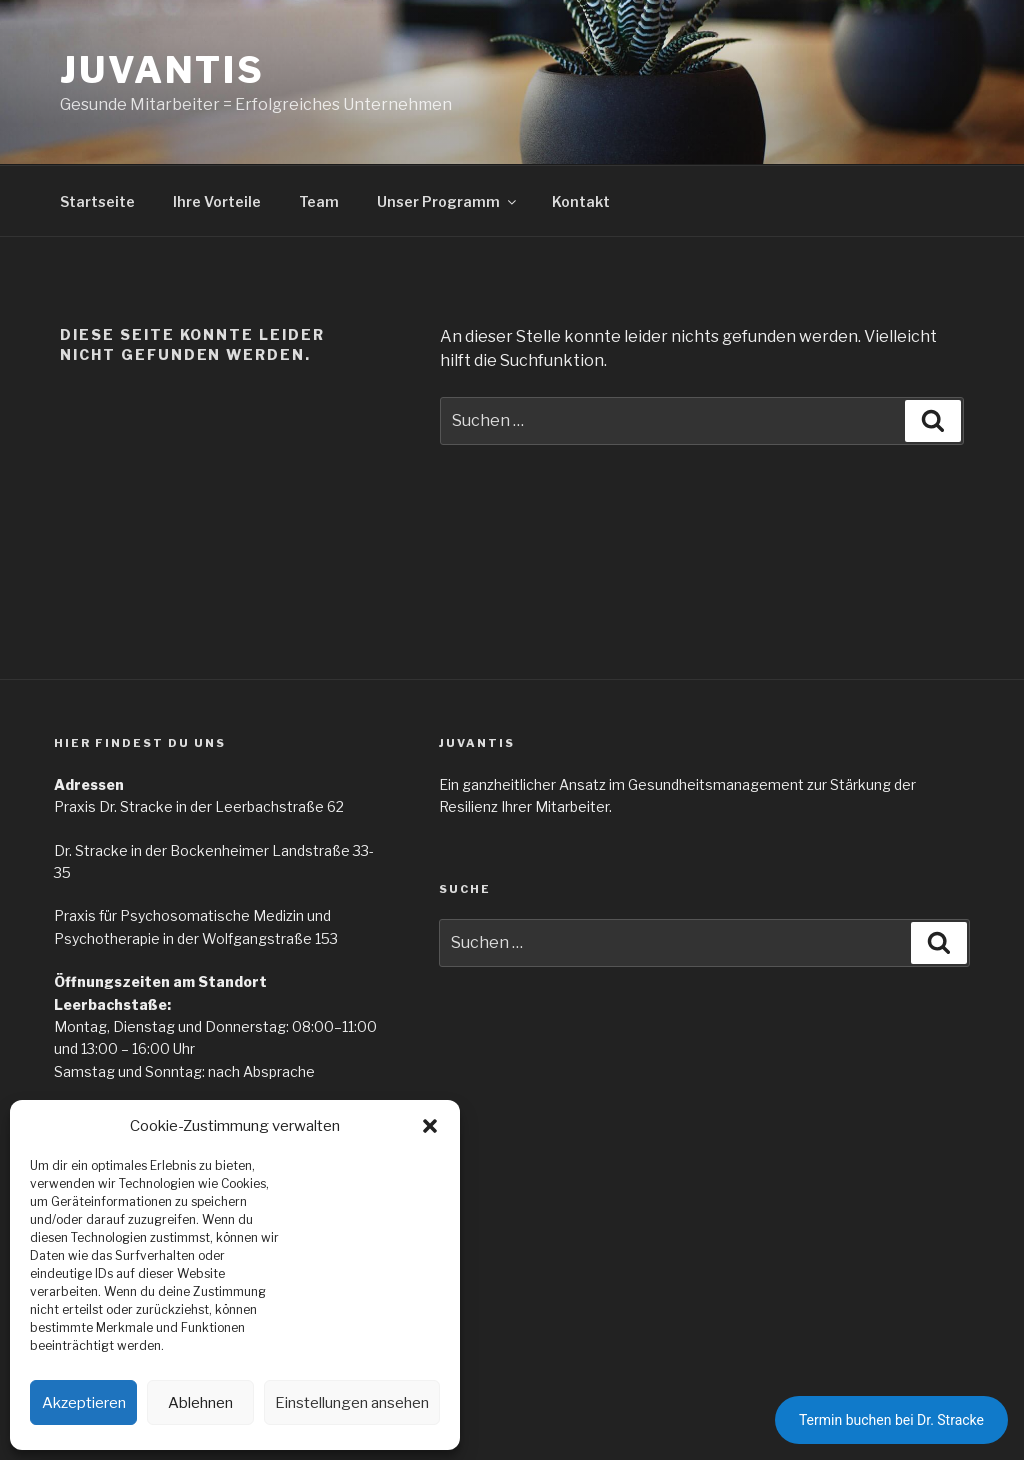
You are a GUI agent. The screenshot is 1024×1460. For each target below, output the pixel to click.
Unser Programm (448, 201)
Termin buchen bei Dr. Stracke (891, 1420)
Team (319, 201)
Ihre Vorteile (217, 201)
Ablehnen (200, 1403)
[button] (430, 1126)
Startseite (97, 201)
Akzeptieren (84, 1403)
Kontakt (581, 201)
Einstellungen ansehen (352, 1403)
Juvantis (162, 70)
